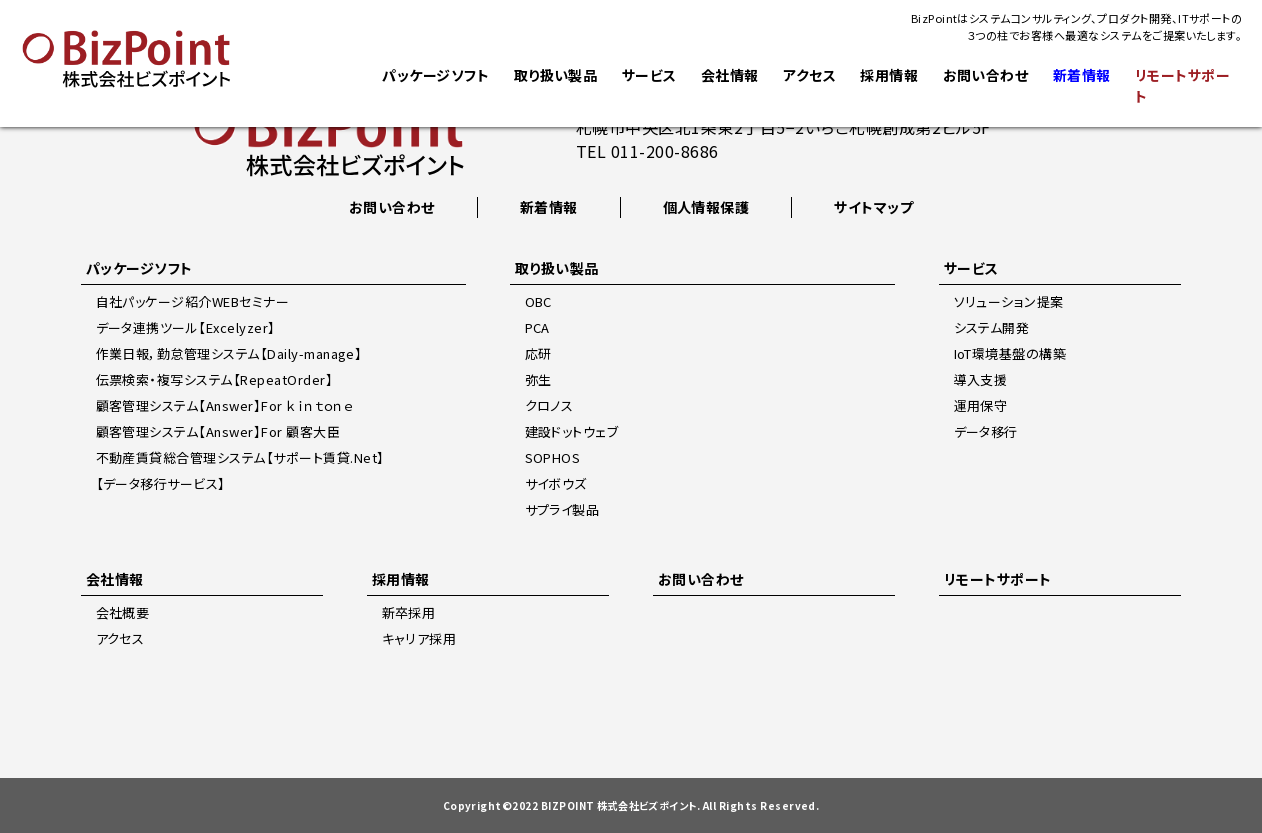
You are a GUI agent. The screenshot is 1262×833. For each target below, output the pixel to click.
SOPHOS (553, 457)
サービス (648, 75)
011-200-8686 (665, 151)
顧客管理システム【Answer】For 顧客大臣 (218, 431)
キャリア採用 (419, 638)
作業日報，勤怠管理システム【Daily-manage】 (229, 353)
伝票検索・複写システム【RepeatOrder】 (215, 379)
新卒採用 (409, 612)
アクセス (809, 75)
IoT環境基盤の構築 (1010, 353)
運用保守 (981, 405)
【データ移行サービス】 (161, 483)
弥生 (538, 379)
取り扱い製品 (555, 75)
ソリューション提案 (1009, 301)
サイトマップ (873, 207)
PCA (537, 327)
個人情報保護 (706, 207)
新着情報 (549, 207)
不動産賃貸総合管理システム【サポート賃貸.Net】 (240, 457)
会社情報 (730, 75)
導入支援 (981, 379)
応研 (538, 353)
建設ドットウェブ (572, 431)
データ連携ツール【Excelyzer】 (186, 327)
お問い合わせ (985, 75)
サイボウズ (556, 483)
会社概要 (123, 612)
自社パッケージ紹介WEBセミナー (193, 301)
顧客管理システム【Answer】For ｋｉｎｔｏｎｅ (225, 405)
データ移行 (986, 431)
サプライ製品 (562, 509)
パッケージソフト (435, 75)
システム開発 (992, 327)
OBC (538, 301)
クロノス (549, 405)
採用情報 (889, 75)
